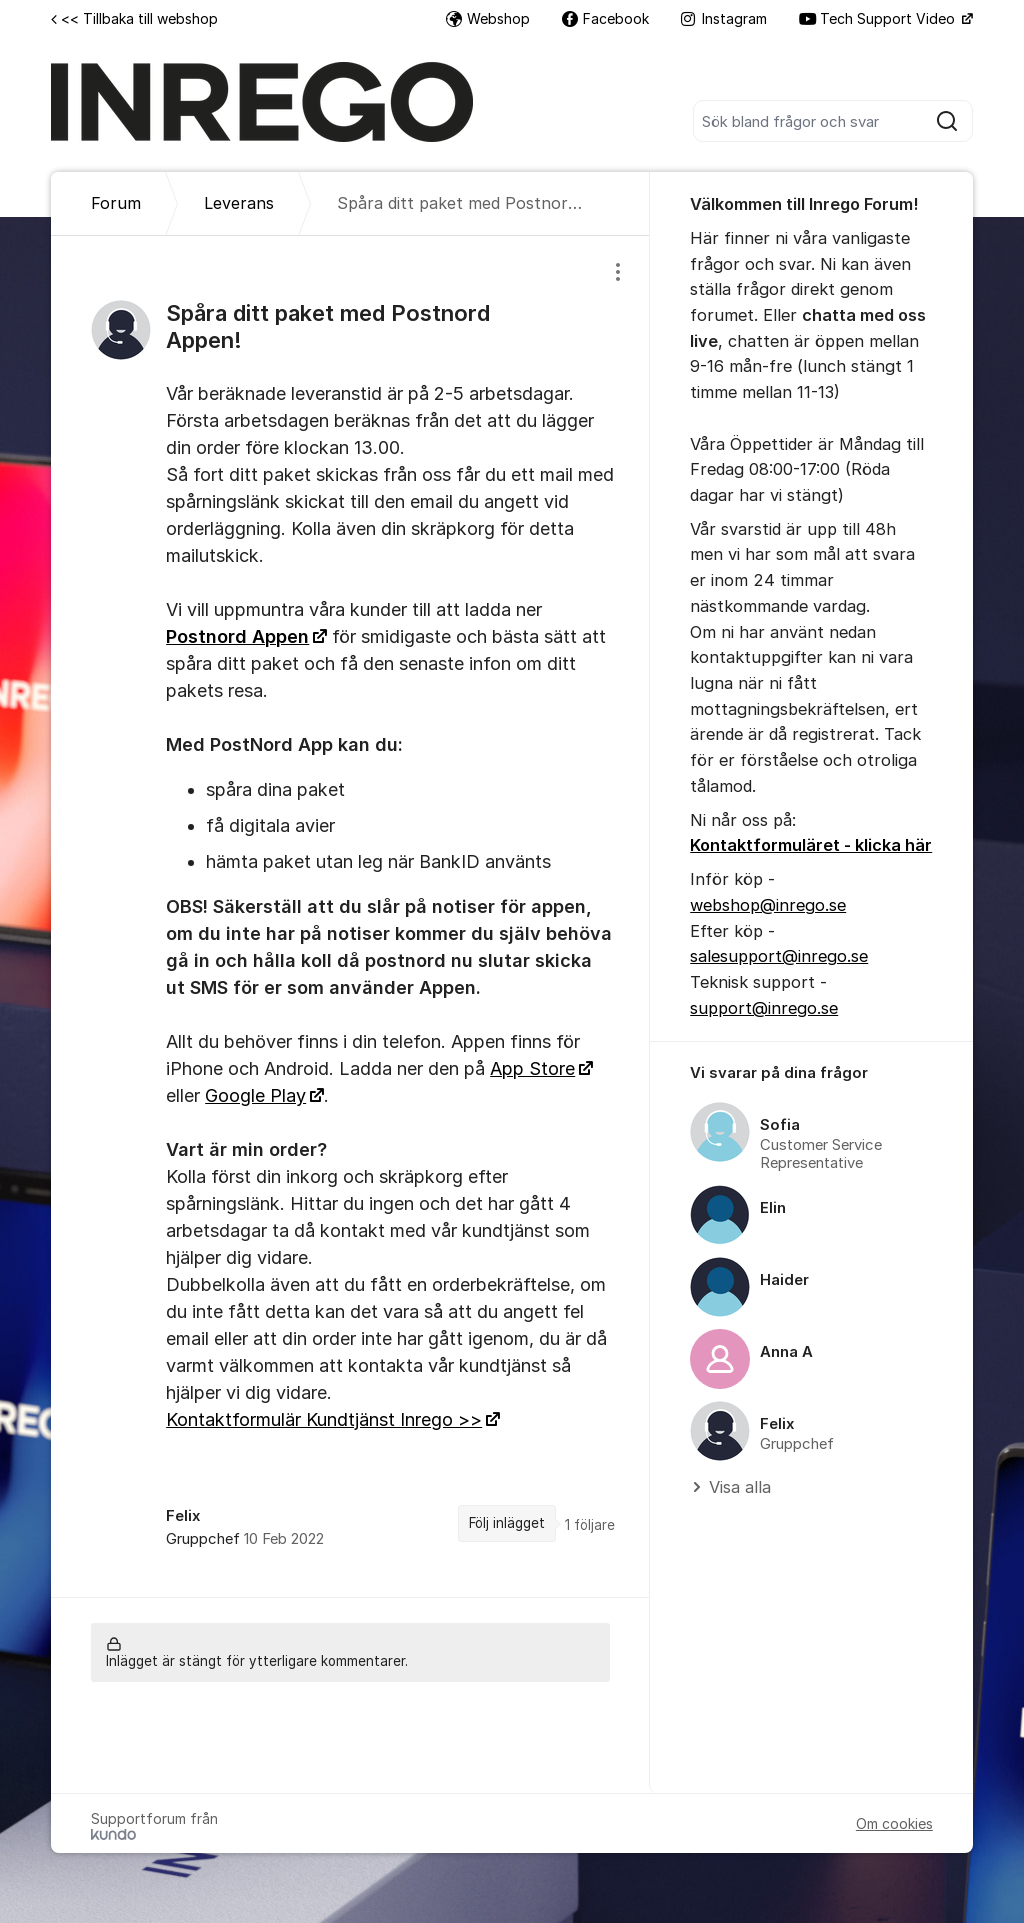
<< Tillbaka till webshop (134, 18)
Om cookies (894, 1823)
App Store (532, 1068)
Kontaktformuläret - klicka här (811, 845)
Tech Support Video (879, 18)
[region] (350, 916)
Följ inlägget (507, 1523)
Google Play (255, 1095)
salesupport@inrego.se (779, 956)
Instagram (724, 18)
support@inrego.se (764, 1008)
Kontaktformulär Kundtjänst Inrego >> (324, 1419)
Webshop (488, 18)
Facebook (605, 18)
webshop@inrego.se (768, 905)
